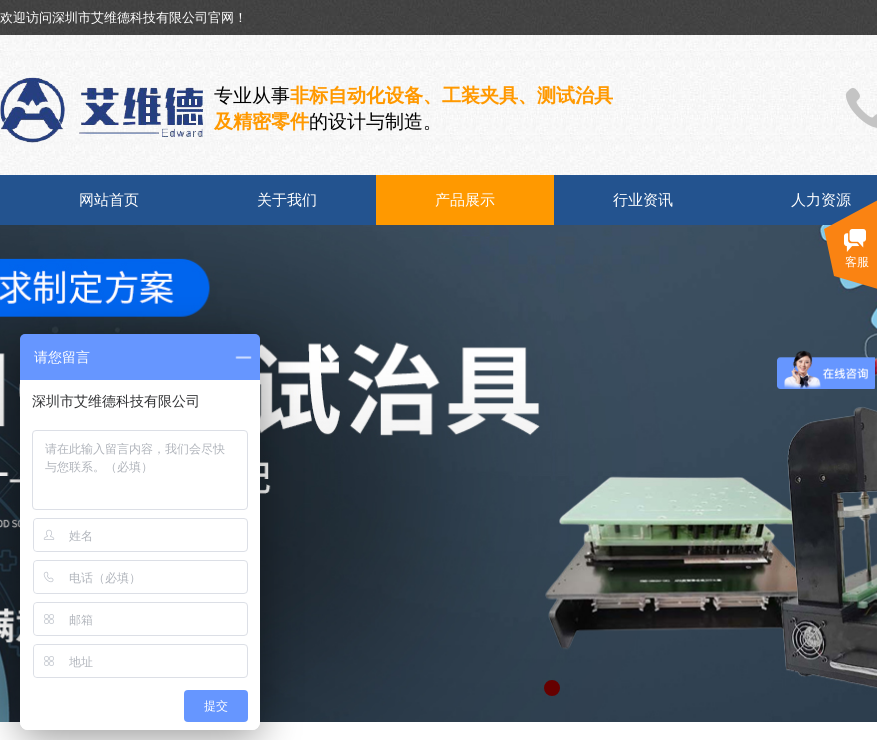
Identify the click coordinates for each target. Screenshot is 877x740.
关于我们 (287, 200)
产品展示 (465, 200)
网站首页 (109, 200)
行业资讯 (643, 200)
